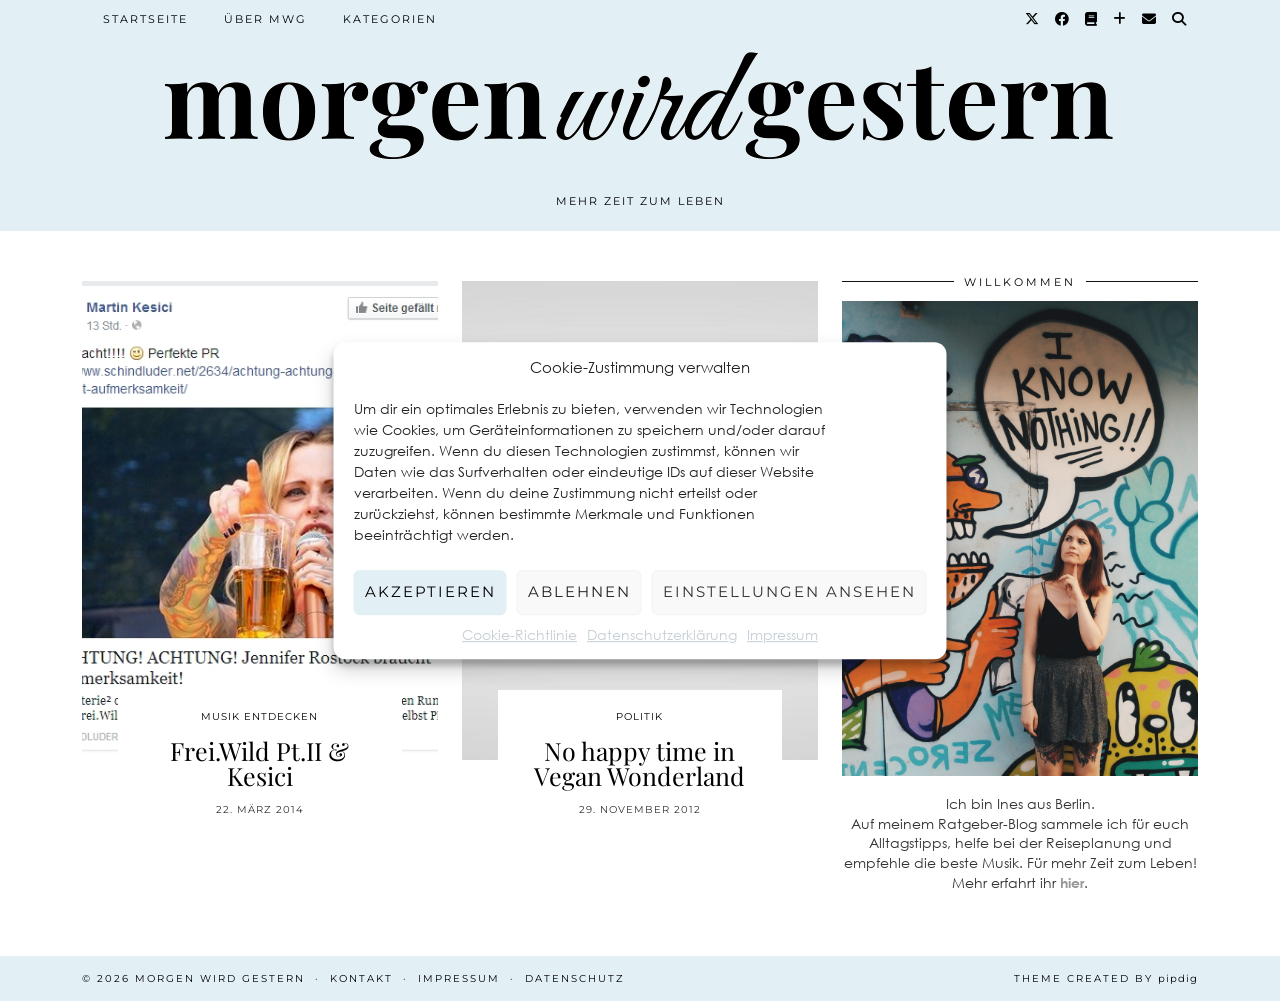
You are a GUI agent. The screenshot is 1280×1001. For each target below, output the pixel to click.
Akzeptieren (430, 591)
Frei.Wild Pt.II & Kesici (259, 763)
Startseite (145, 19)
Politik (639, 716)
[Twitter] (1033, 19)
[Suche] (1180, 19)
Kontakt (361, 978)
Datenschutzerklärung (662, 634)
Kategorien (390, 19)
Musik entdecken (259, 716)
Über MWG (265, 19)
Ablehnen (579, 591)
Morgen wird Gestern (220, 978)
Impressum (782, 634)
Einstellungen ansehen (789, 591)
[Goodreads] (1092, 19)
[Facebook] (1063, 19)
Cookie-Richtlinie (519, 634)
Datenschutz (575, 978)
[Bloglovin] (1120, 19)
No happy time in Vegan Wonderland (639, 763)
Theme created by (1106, 978)
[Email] (1150, 19)
